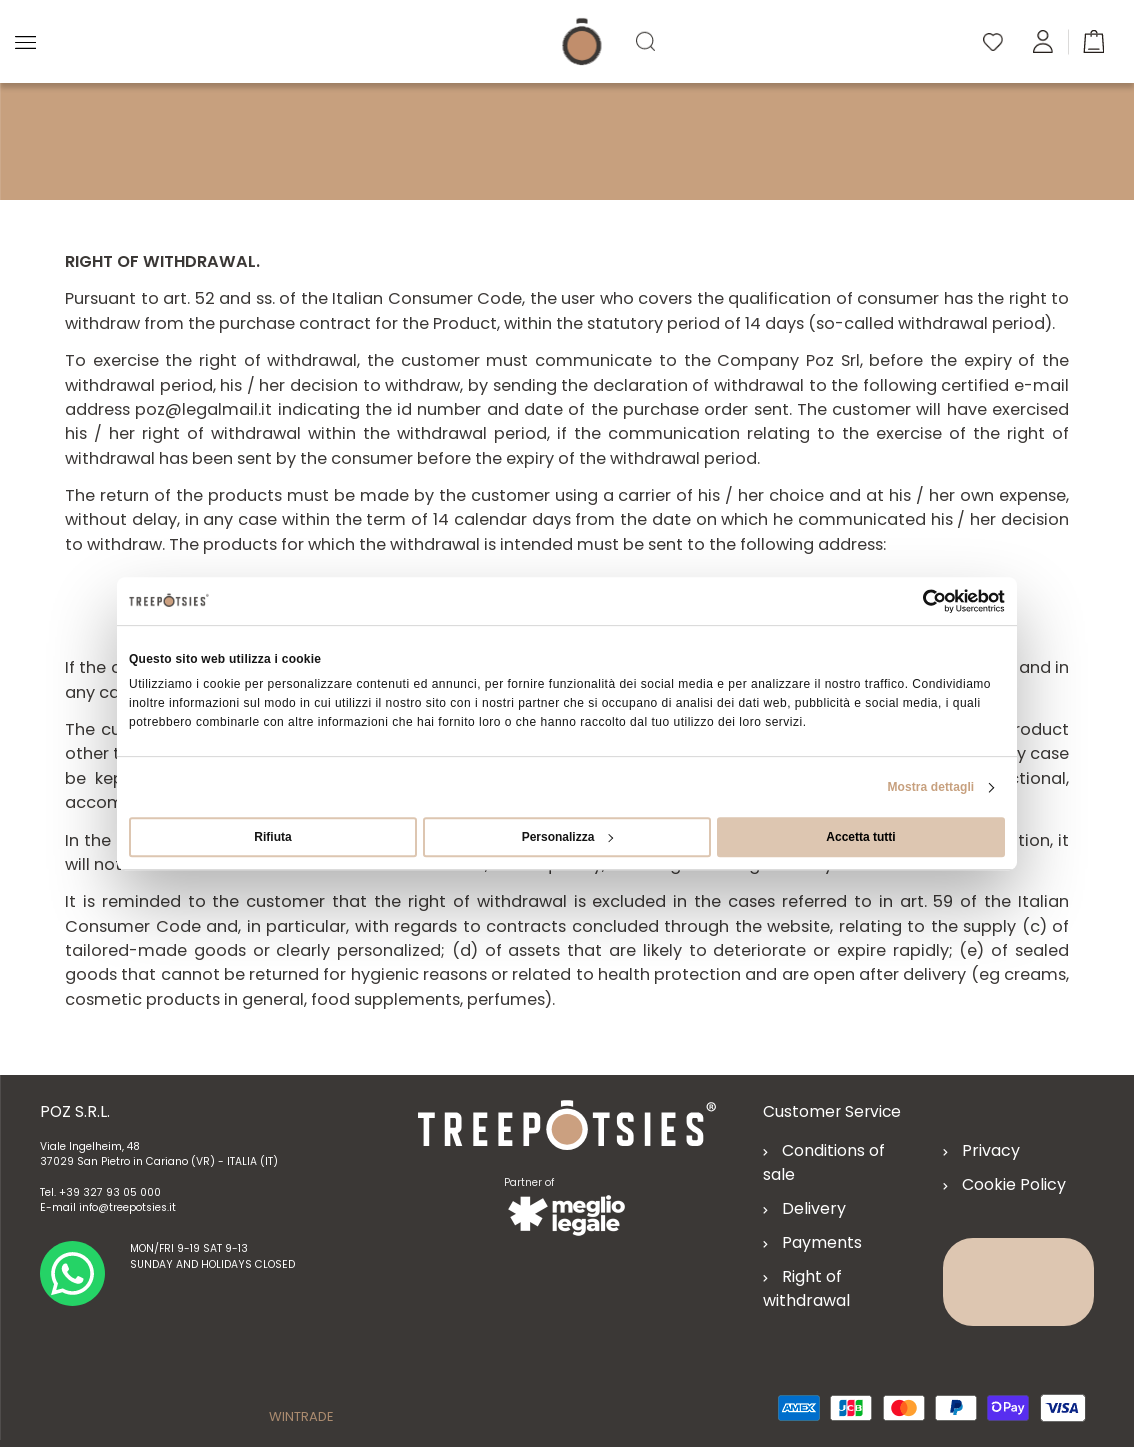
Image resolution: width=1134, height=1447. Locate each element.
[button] (1093, 40)
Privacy (991, 1150)
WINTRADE (301, 1416)
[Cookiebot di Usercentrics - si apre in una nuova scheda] (917, 601)
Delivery (814, 1208)
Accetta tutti (860, 837)
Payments (822, 1242)
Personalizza (568, 837)
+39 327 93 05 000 (110, 1192)
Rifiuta (272, 837)
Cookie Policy (1014, 1184)
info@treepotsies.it (127, 1207)
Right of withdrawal (806, 1288)
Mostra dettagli (930, 787)
